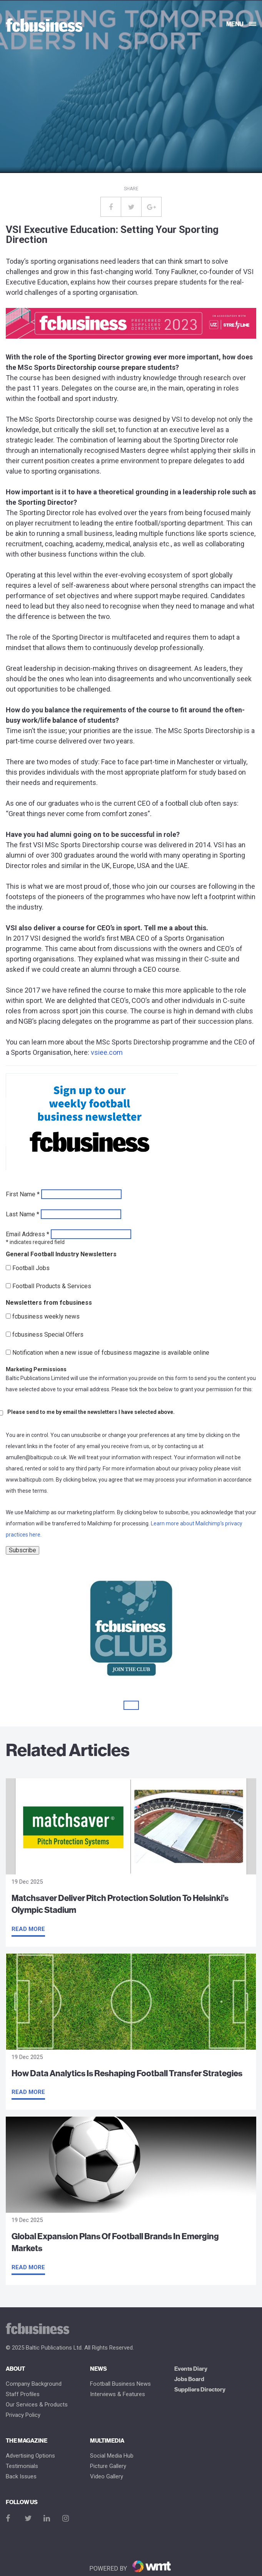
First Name (23, 1194)
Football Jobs (31, 1268)
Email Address (27, 1234)
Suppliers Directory (199, 2390)
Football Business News (120, 2384)
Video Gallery (106, 2477)
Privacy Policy (23, 2415)
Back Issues (21, 2477)
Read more (28, 1929)
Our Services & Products (37, 2405)
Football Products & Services (51, 1286)
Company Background (34, 2384)
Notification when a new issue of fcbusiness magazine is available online (110, 1353)
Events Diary (190, 2369)
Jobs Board (189, 2379)
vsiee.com (107, 1052)
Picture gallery (108, 2466)
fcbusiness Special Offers (47, 1335)
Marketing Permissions (36, 1369)
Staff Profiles (23, 2394)
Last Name (22, 1214)
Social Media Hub (112, 2456)
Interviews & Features (117, 2394)
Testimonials (22, 2466)
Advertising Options (30, 2456)
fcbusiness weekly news (46, 1317)
